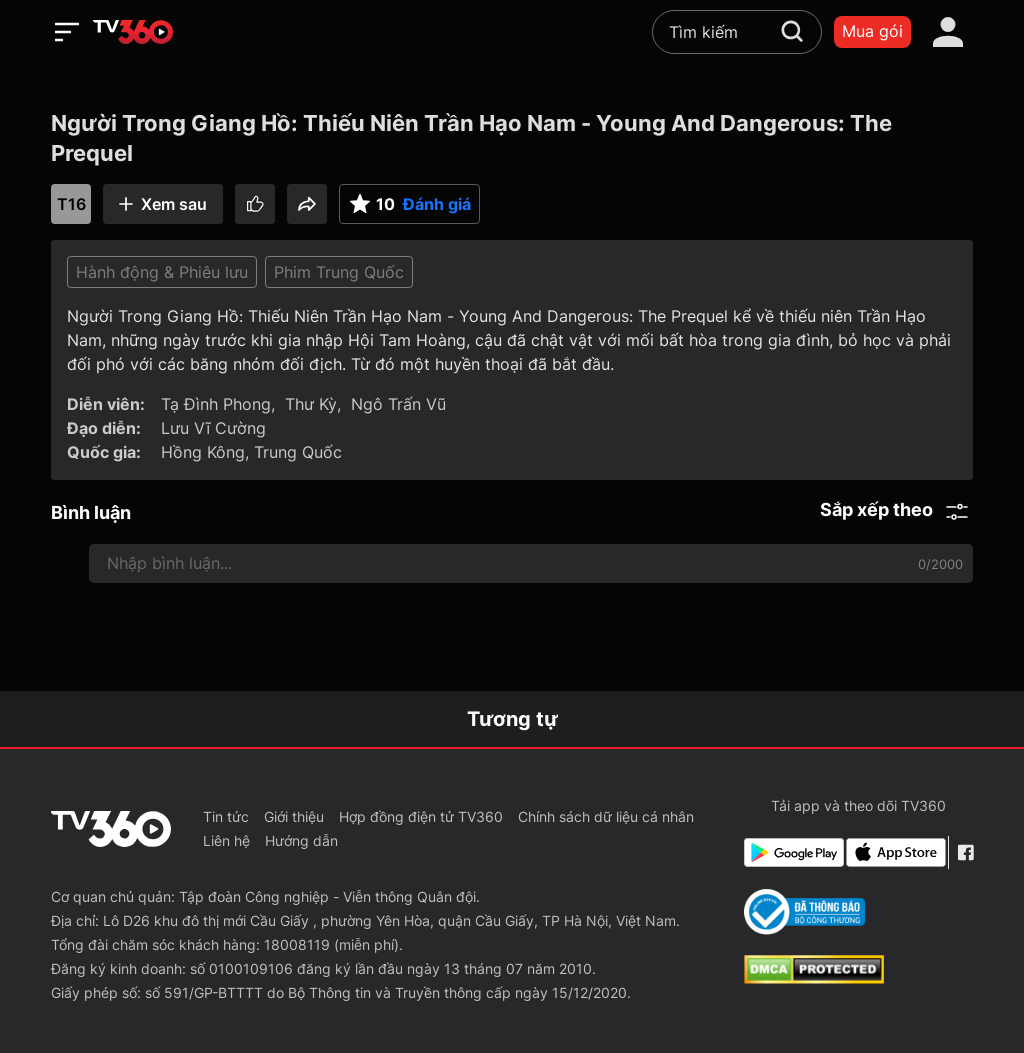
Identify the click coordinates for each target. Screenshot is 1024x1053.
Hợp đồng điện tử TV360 (421, 816)
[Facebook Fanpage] (965, 852)
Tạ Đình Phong (216, 404)
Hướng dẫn (301, 840)
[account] (948, 32)
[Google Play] (791, 852)
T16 (71, 204)
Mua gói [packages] (872, 31)
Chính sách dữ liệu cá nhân (606, 816)
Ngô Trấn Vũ (398, 404)
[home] (133, 32)
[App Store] (893, 852)
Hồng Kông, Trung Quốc (251, 452)
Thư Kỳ (311, 404)
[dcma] (814, 978)
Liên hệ (226, 840)
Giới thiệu (294, 816)
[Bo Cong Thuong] (804, 912)
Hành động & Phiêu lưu (162, 272)
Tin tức (226, 816)
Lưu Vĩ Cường (213, 428)
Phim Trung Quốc (339, 272)
